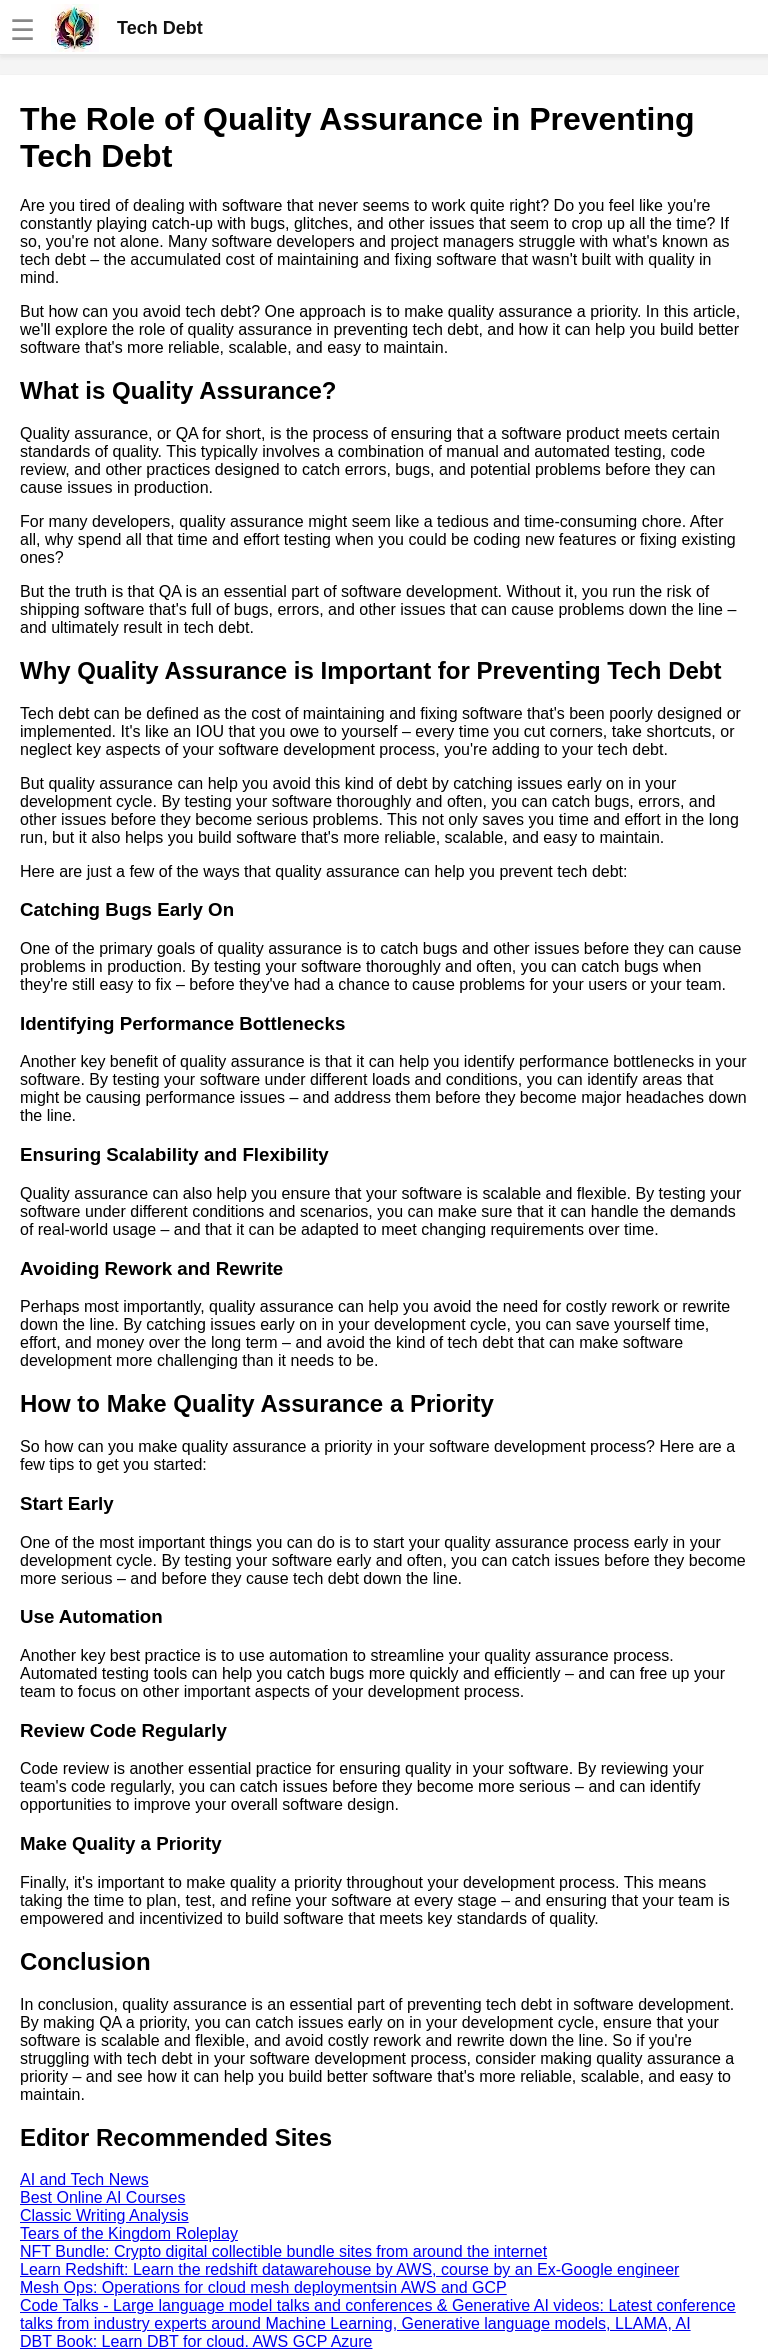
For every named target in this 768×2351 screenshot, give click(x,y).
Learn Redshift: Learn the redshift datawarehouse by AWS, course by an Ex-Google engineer (349, 2269)
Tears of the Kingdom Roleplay (129, 2233)
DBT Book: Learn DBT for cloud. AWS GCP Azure (196, 2341)
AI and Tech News (84, 2179)
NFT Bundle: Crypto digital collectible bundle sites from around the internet (283, 2251)
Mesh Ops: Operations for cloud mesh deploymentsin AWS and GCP (263, 2287)
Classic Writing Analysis (104, 2215)
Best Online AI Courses (102, 2197)
